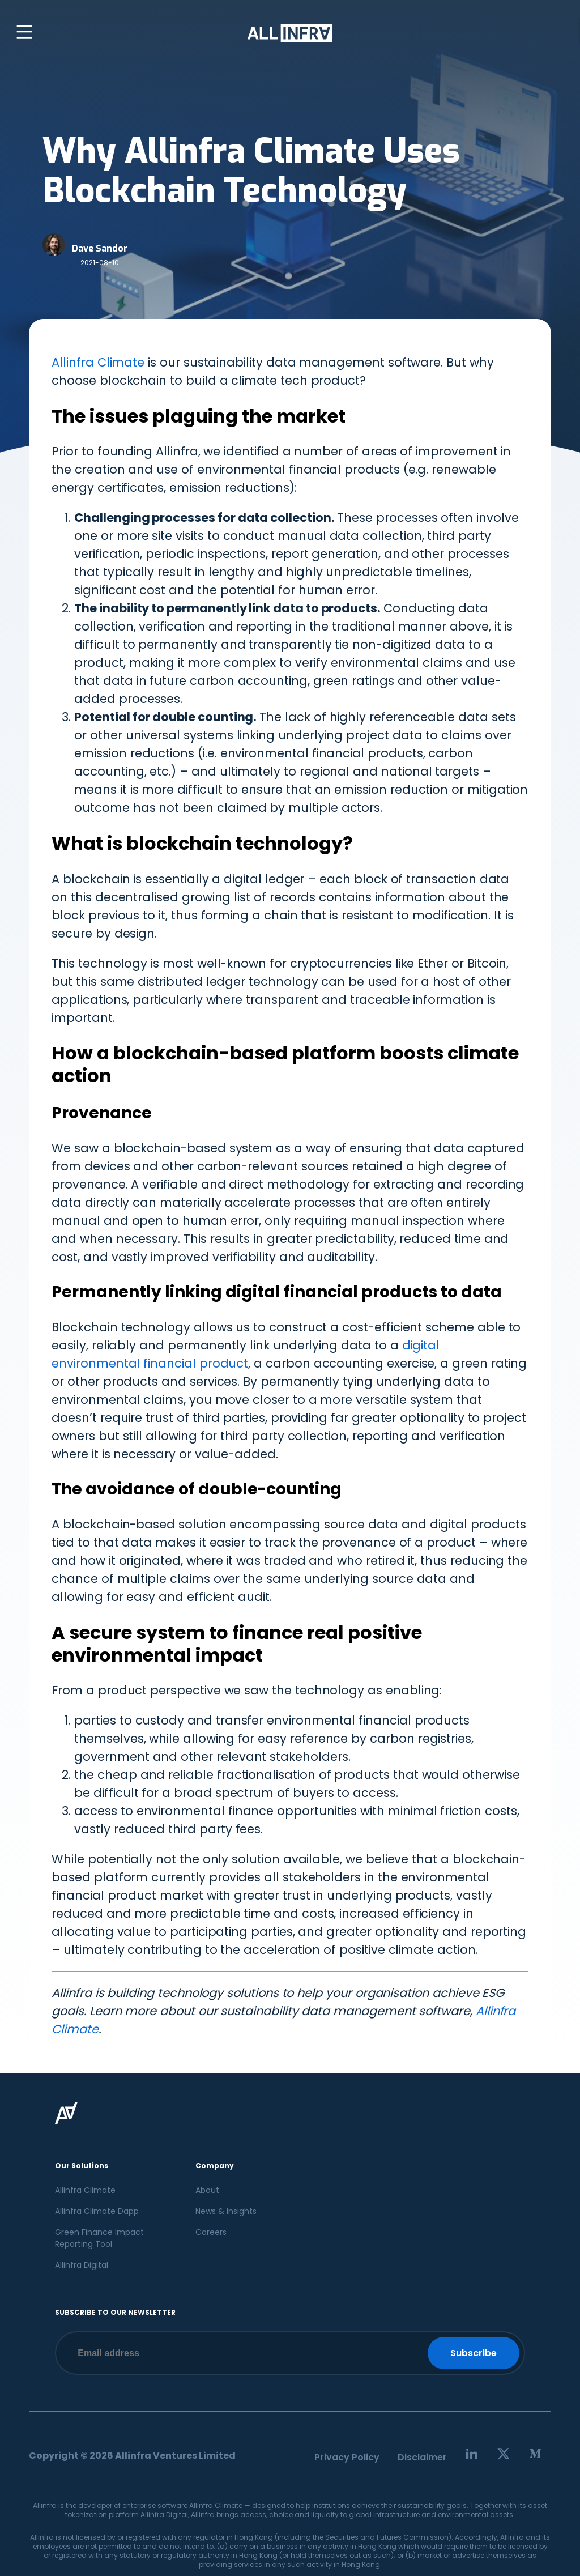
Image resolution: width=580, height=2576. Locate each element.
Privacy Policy (346, 2457)
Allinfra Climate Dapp (97, 2211)
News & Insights (226, 2211)
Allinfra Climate (98, 362)
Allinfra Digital (81, 2265)
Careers (211, 2232)
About (207, 2190)
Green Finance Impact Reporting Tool (99, 2238)
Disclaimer (422, 2457)
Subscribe (473, 2353)
